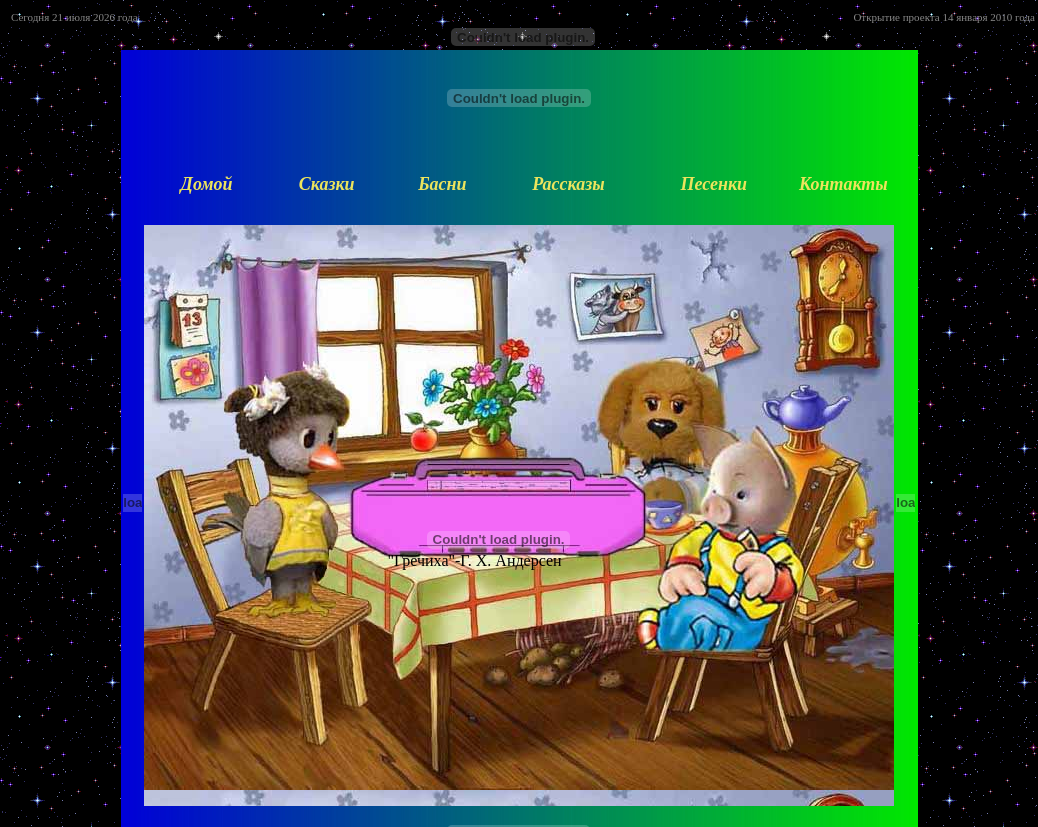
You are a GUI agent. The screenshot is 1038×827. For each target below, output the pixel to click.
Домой (207, 184)
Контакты (843, 184)
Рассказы (568, 184)
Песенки (713, 184)
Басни (442, 184)
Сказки (327, 184)
